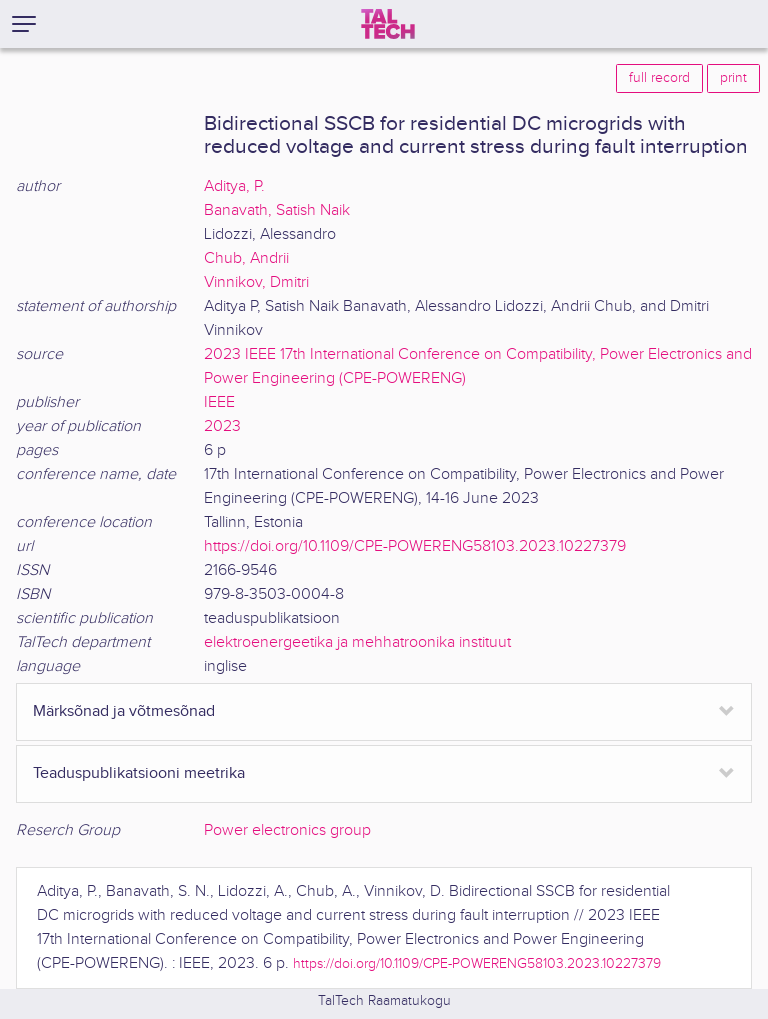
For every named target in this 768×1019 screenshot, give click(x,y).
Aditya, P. (234, 186)
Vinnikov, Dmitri (256, 282)
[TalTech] (388, 24)
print (733, 78)
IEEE (219, 402)
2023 (222, 426)
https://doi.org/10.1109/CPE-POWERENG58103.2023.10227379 (415, 546)
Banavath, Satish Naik (277, 210)
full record (659, 78)
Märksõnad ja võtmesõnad (124, 711)
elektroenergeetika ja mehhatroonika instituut (357, 642)
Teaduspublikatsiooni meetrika (139, 773)
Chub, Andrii (246, 258)
